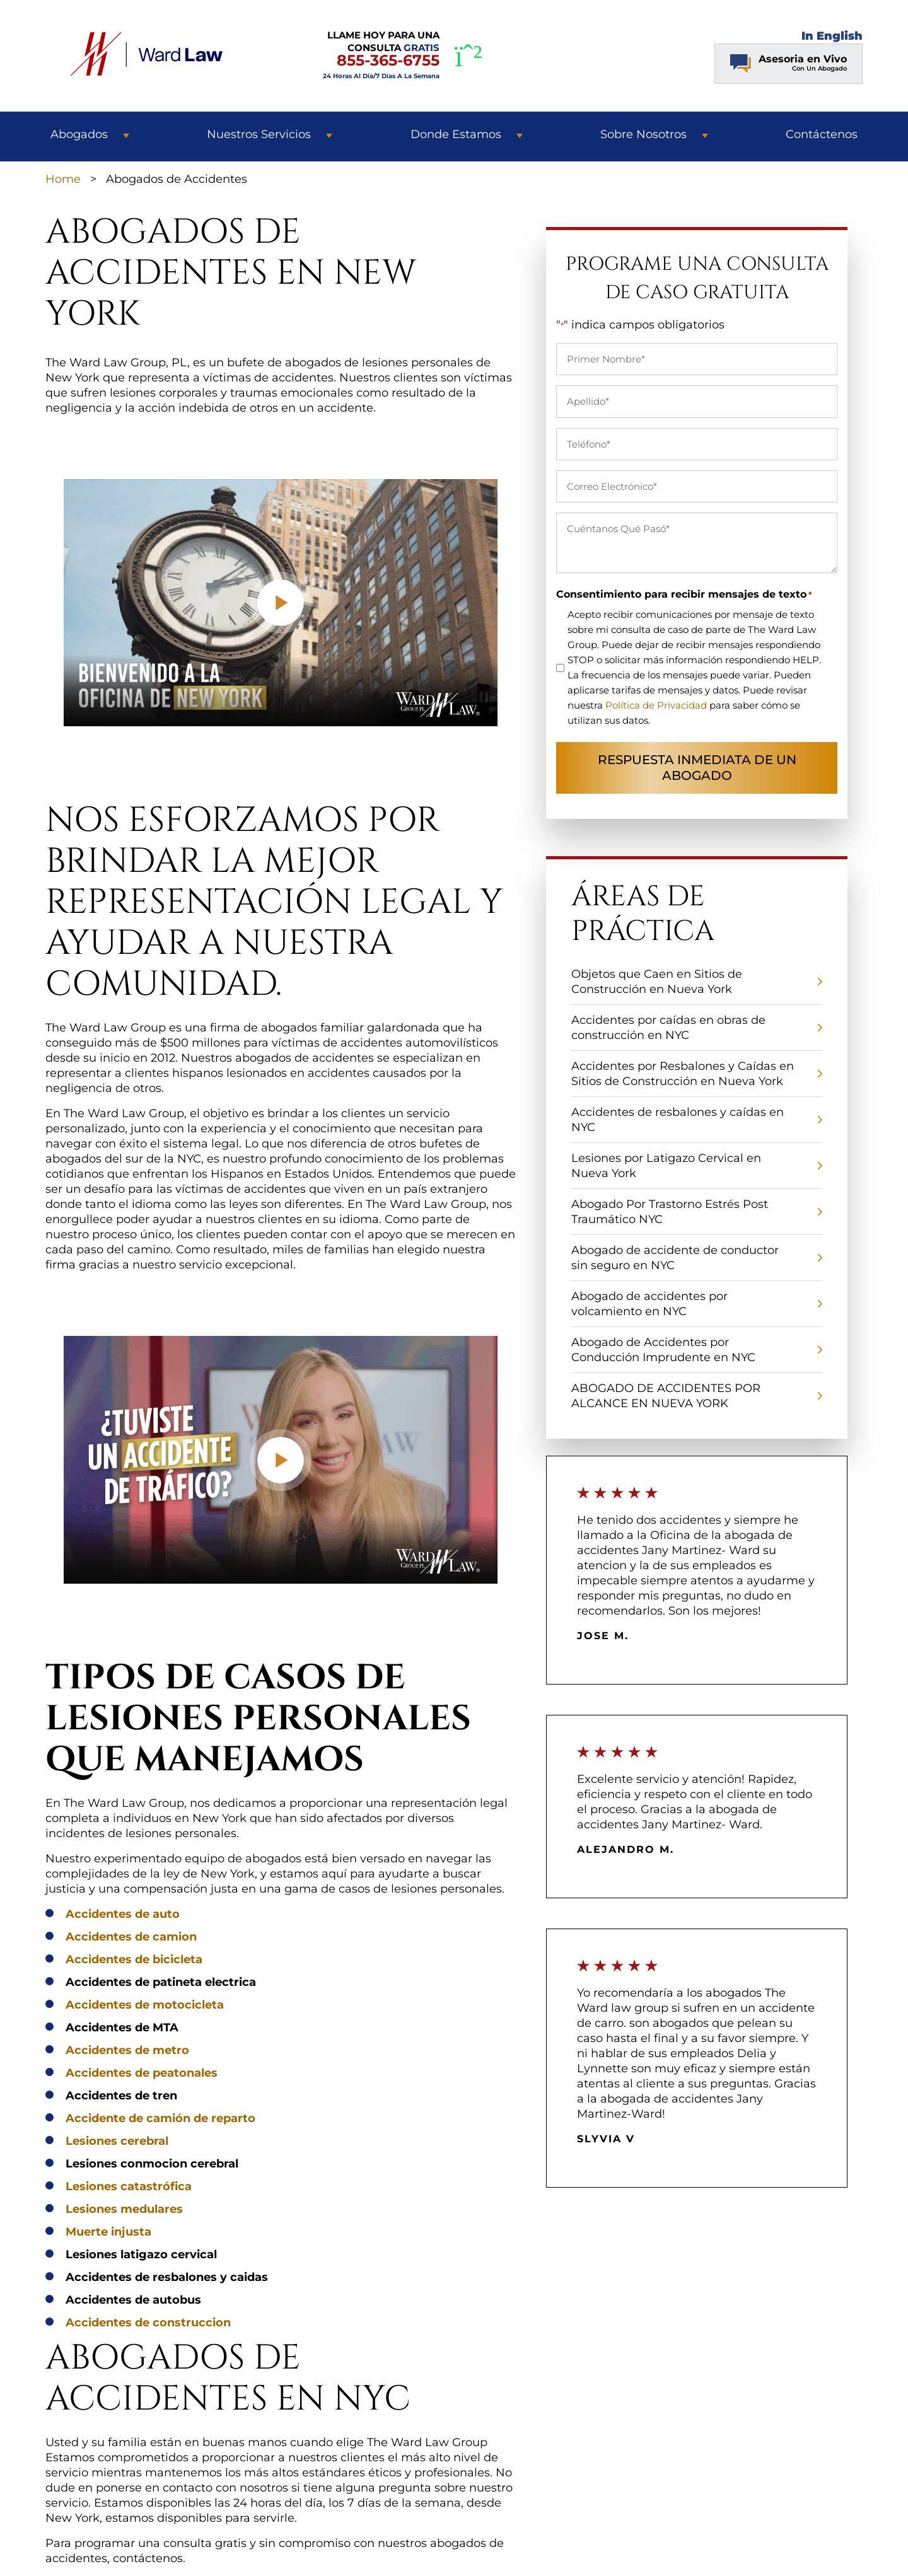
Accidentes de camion (131, 1937)
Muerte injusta (108, 2232)
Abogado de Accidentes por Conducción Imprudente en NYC (663, 1349)
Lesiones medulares (124, 2209)
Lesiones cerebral (117, 2141)
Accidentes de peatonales (142, 2073)
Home (63, 179)
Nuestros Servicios (259, 134)
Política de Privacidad (656, 705)
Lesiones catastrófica (129, 2186)
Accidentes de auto (123, 1914)
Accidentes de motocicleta (145, 2005)
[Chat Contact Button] (788, 64)
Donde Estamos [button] (455, 134)
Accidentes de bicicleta (134, 1959)
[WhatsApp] (468, 56)
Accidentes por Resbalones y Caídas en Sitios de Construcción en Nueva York (682, 1073)
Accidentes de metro (127, 2050)
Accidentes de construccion (148, 2322)
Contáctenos (822, 134)
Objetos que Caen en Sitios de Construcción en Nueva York (656, 981)
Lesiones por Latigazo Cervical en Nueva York (666, 1165)
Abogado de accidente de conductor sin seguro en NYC (675, 1257)
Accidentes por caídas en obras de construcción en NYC (668, 1027)
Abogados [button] (79, 134)
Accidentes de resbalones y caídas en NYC (677, 1119)
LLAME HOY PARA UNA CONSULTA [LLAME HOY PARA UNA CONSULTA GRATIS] (381, 54)
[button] (126, 134)
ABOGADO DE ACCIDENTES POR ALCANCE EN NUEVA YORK (665, 1395)
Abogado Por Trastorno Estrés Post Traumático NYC (669, 1211)
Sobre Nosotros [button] (643, 134)
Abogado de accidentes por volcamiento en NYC (649, 1303)
